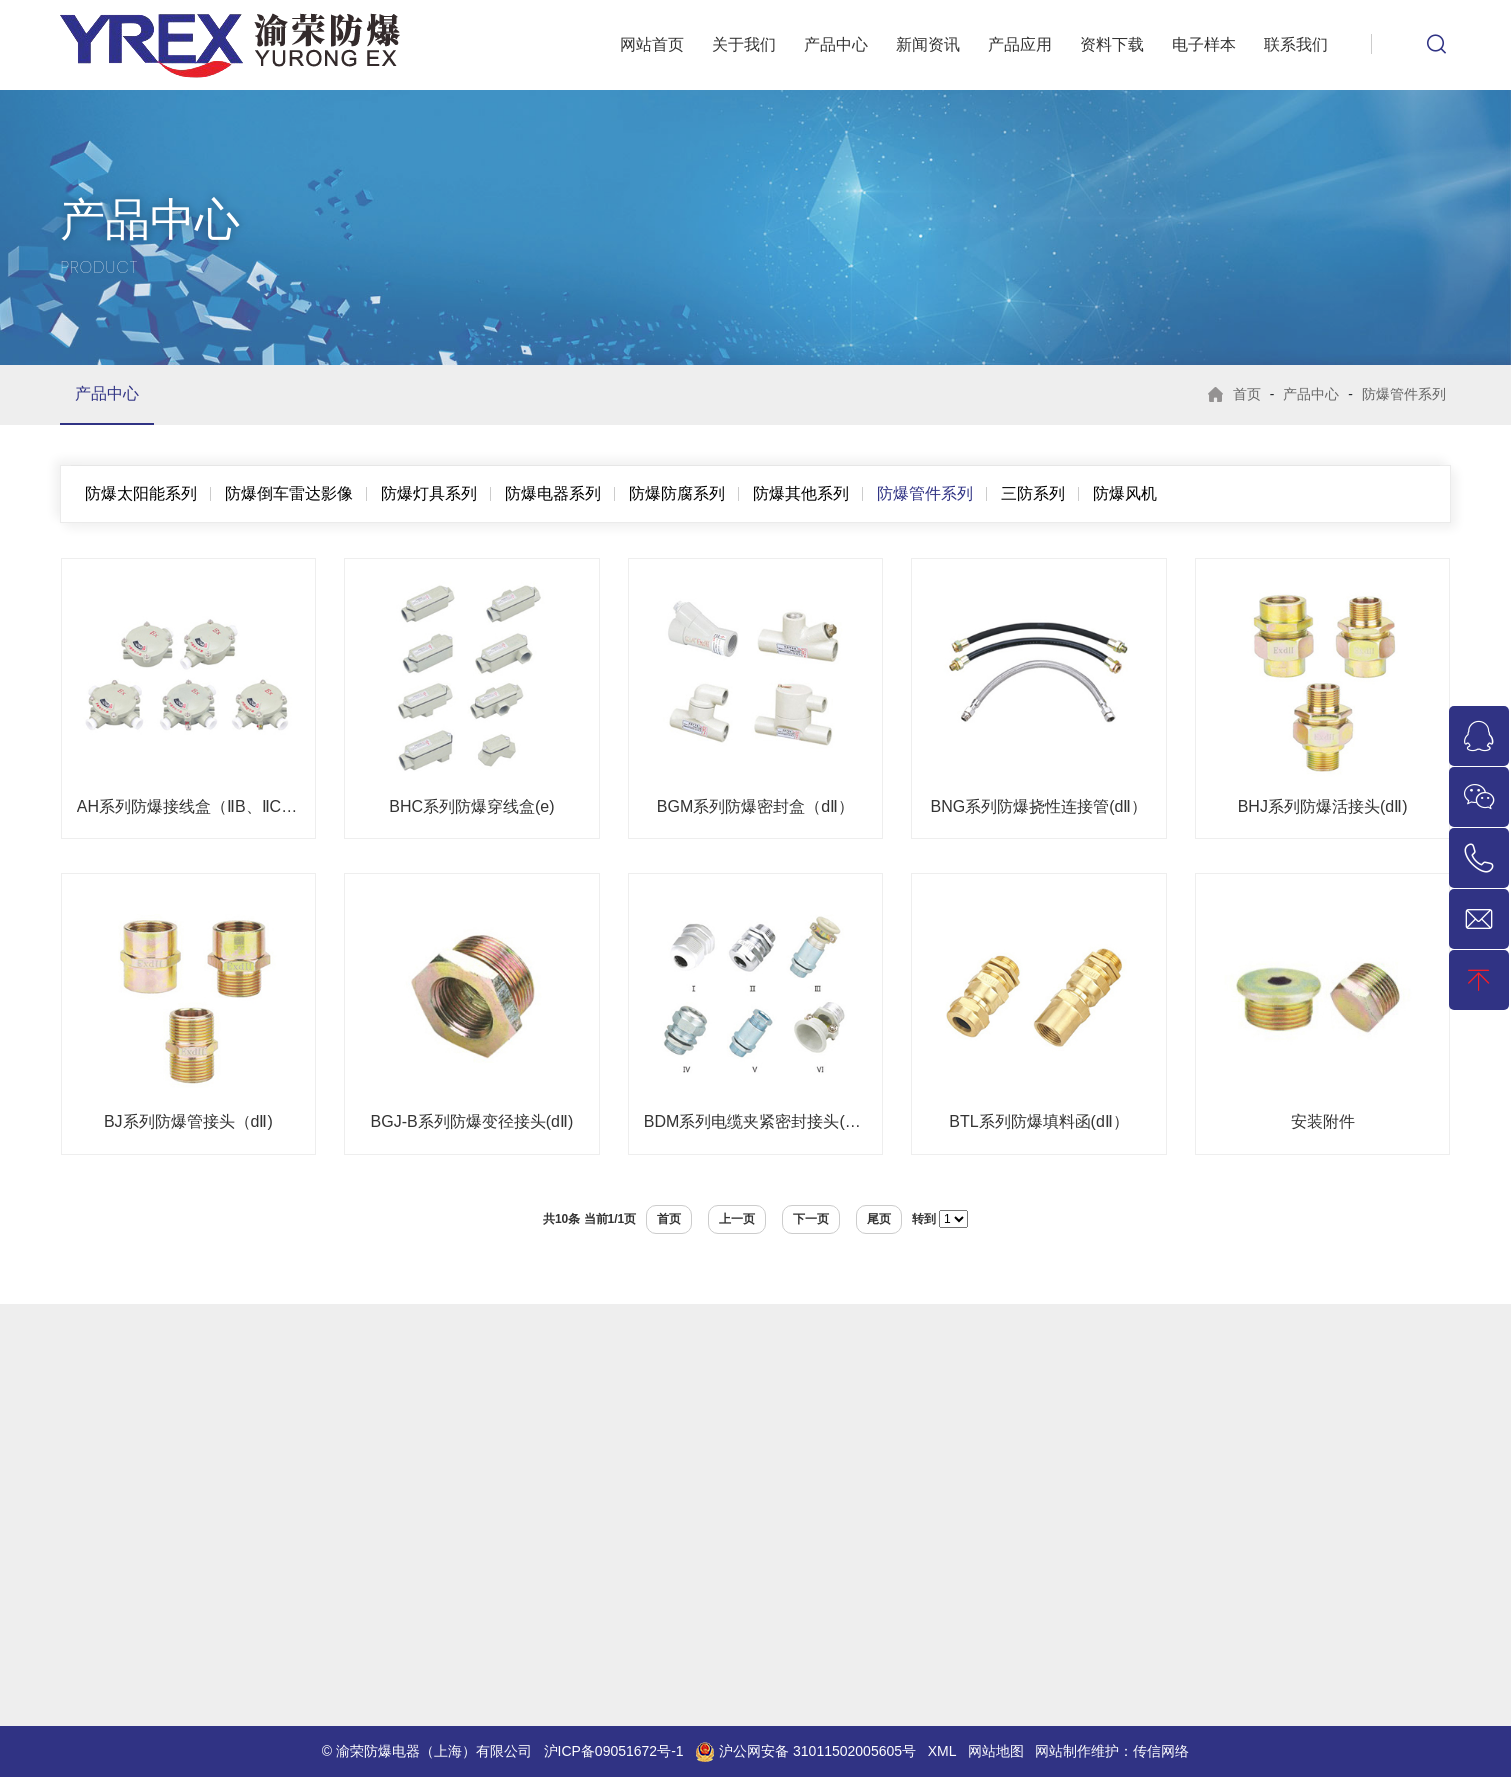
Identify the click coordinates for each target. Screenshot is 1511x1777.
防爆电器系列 (553, 493)
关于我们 (744, 44)
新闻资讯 (928, 44)
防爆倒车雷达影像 (289, 493)
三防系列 (1033, 493)
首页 (1247, 394)
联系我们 (1296, 44)
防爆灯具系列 (429, 493)
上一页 (737, 1219)
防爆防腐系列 (677, 493)
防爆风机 (1125, 493)
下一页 (811, 1219)
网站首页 (652, 44)
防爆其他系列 (801, 493)
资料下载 (1112, 44)
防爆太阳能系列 (141, 493)
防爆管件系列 (1404, 394)
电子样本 (1204, 44)
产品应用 (1020, 44)
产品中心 (836, 44)
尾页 (879, 1219)
